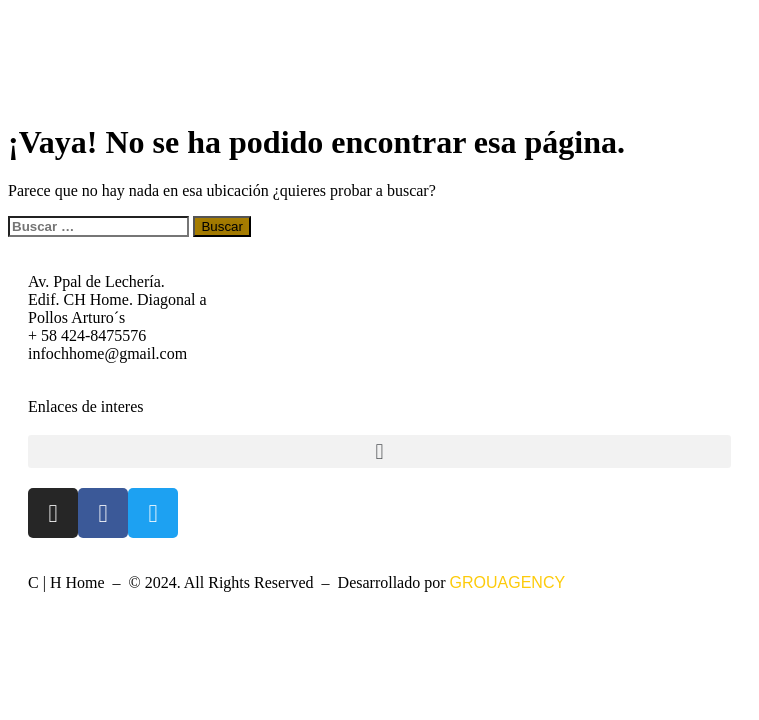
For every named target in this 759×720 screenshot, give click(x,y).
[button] (379, 451)
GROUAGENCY (508, 582)
